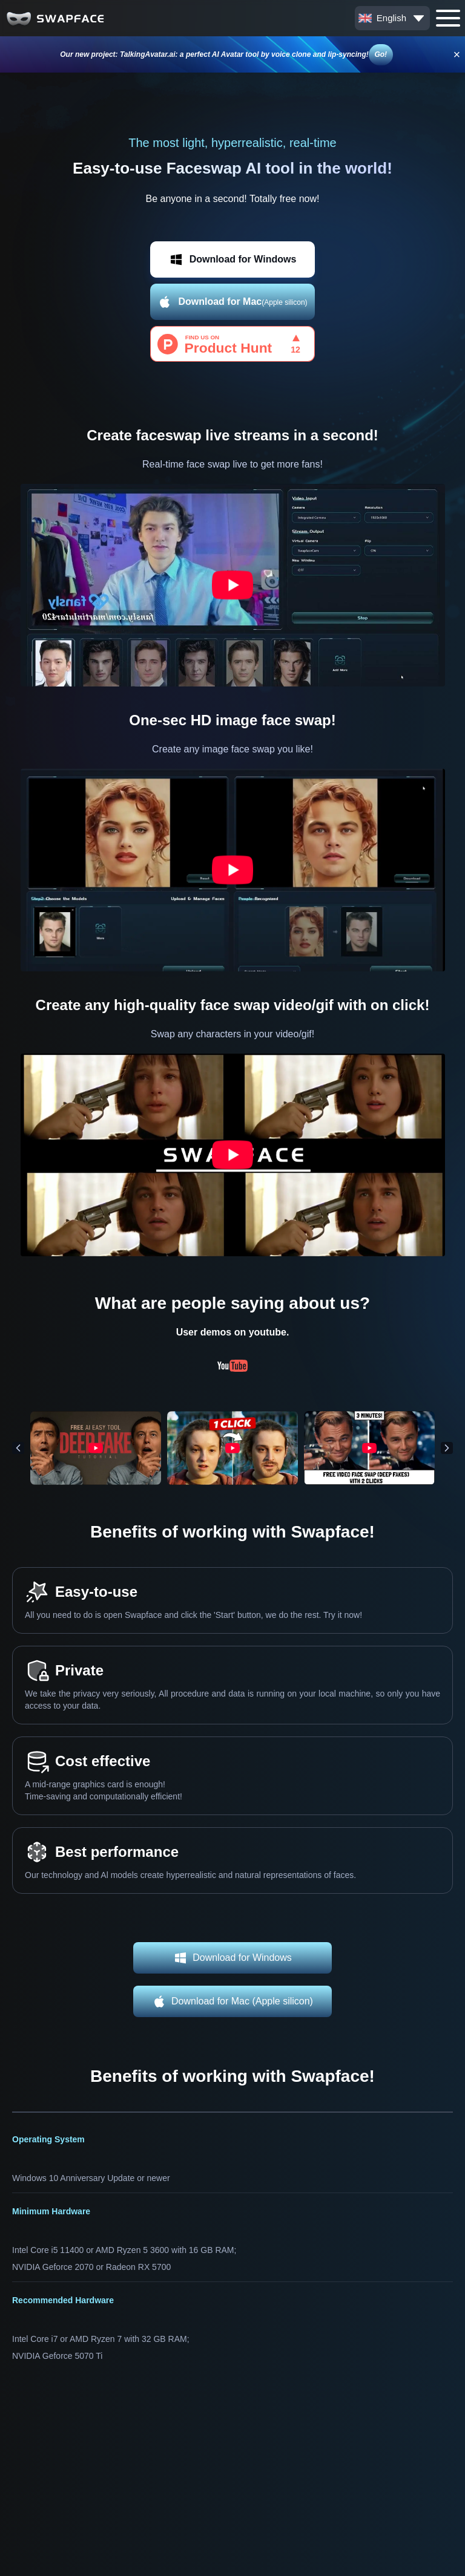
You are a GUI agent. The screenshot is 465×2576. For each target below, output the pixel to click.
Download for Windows (233, 259)
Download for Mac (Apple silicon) (232, 2001)
